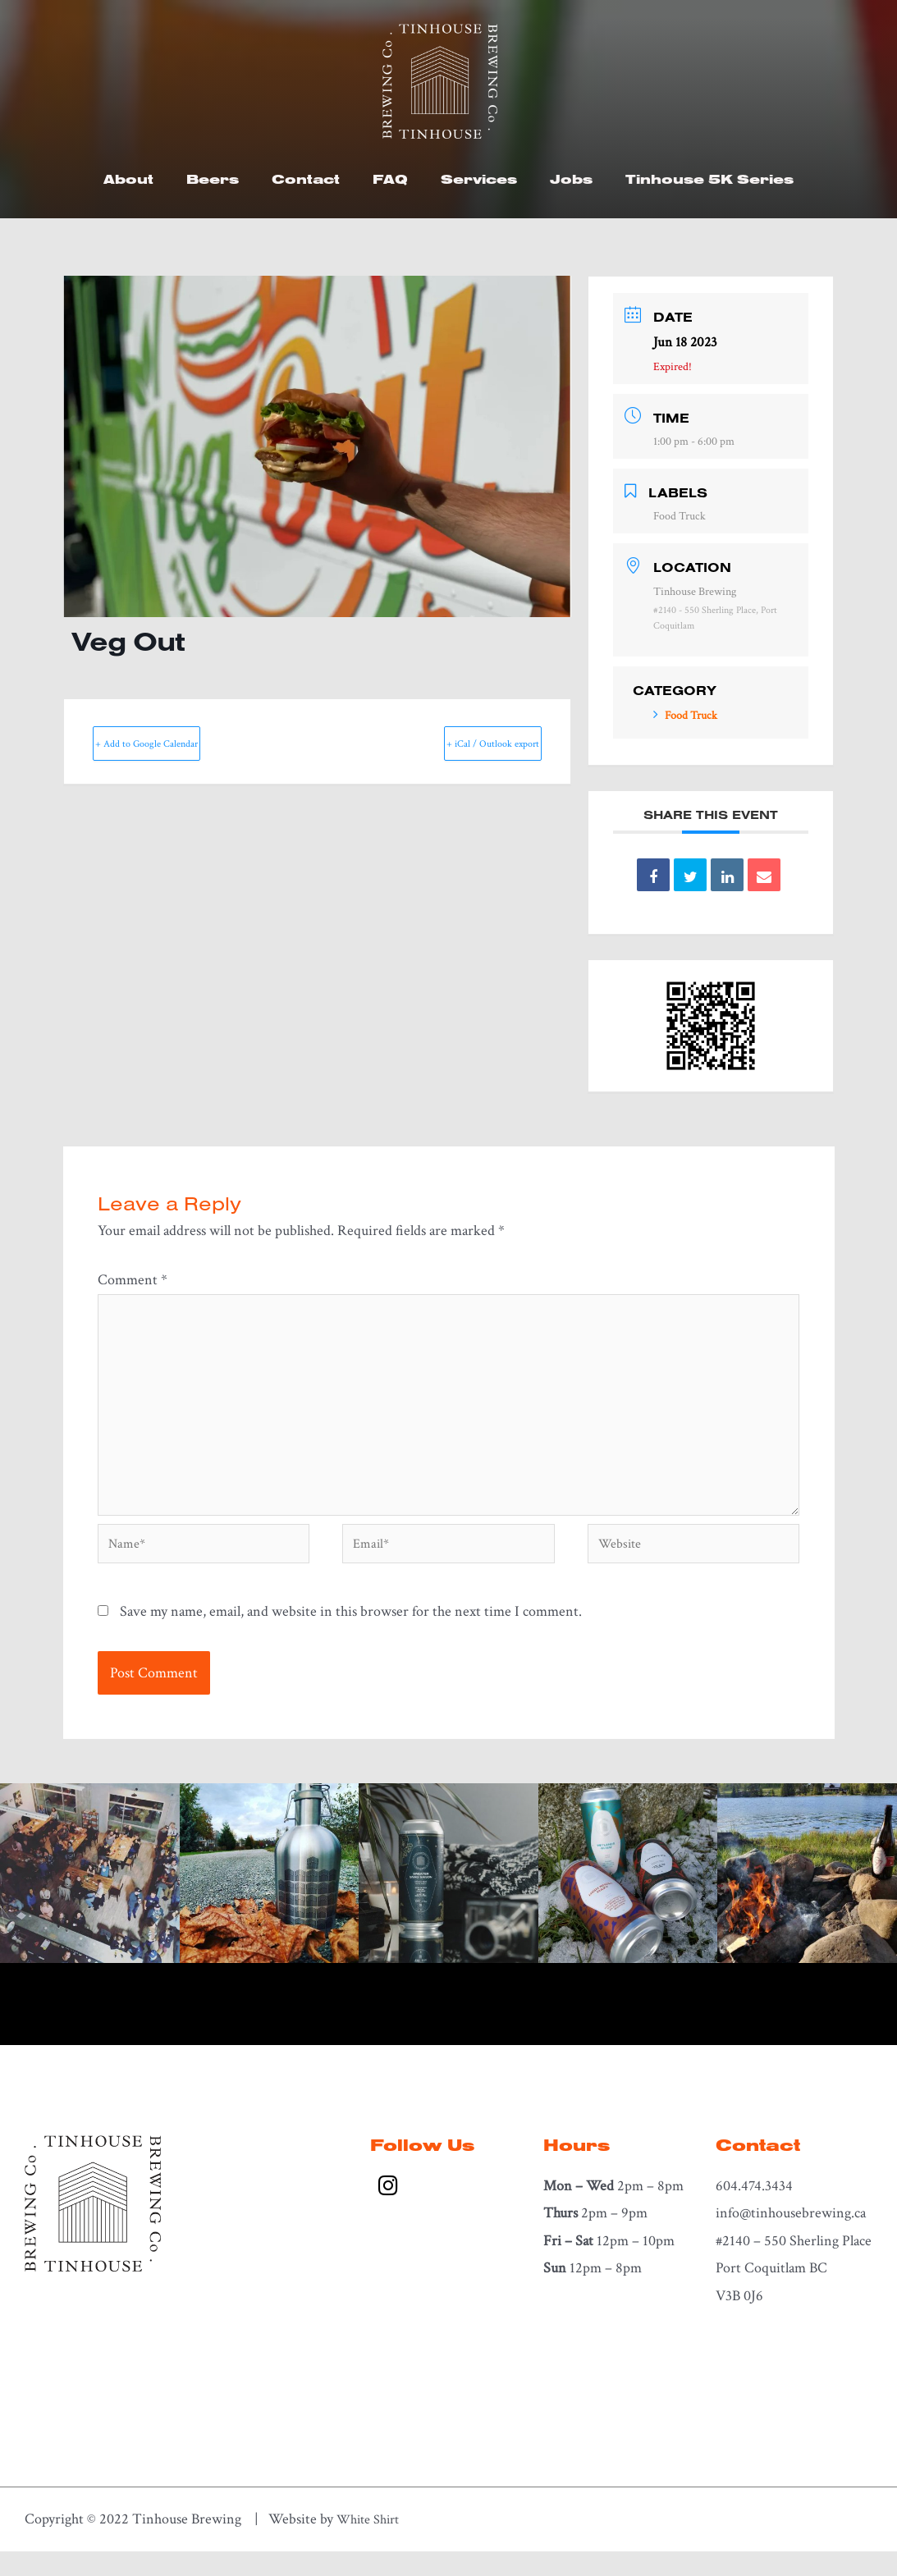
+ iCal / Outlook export (461, 743)
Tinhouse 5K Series (709, 179)
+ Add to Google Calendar (178, 743)
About (128, 179)
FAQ (390, 179)
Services (479, 179)
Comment (132, 1279)
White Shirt (372, 2543)
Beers (212, 179)
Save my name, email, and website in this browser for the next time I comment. (351, 1635)
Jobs (571, 179)
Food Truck (685, 715)
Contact (306, 179)
